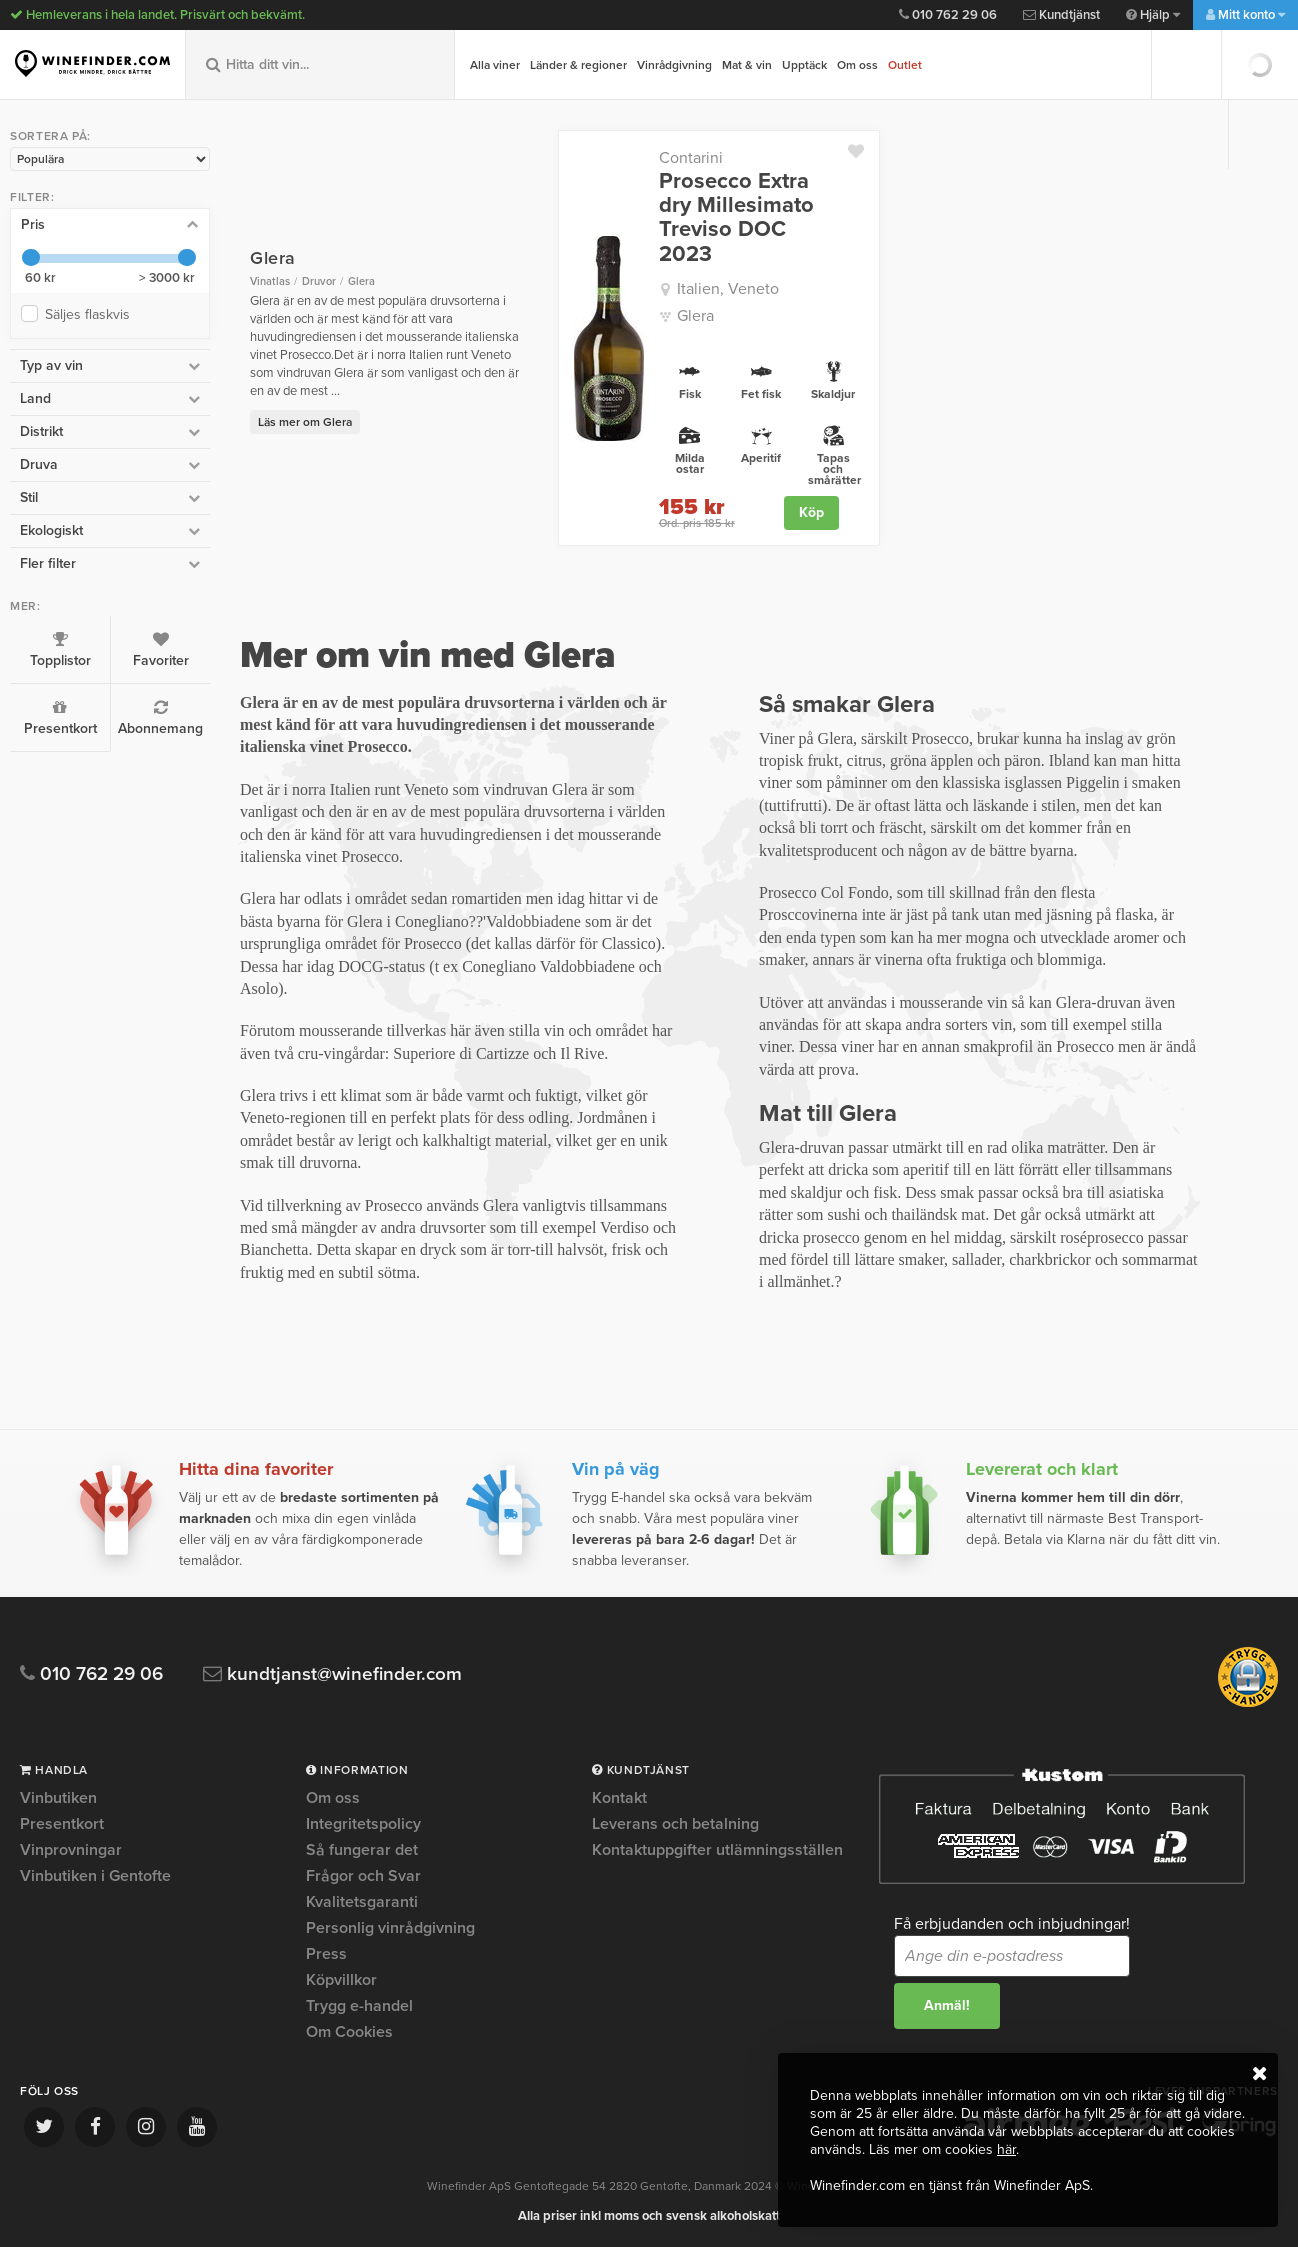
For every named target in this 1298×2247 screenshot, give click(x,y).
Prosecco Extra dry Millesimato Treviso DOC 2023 (736, 217)
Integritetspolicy (363, 1824)
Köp (811, 512)
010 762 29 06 (948, 15)
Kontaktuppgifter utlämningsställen (717, 1850)
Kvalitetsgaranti (362, 1902)
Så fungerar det (362, 1850)
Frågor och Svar (363, 1876)
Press (326, 1954)
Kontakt (619, 1799)
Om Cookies (349, 2032)
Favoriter (160, 650)
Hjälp (1153, 15)
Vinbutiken (58, 1799)
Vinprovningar (71, 1850)
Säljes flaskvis (91, 314)
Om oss (857, 65)
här (1006, 2149)
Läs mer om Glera (305, 422)
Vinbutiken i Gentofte (95, 1876)
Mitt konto (1245, 15)
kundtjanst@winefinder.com (332, 1674)
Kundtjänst (1061, 15)
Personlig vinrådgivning (390, 1928)
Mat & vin (747, 65)
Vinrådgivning (674, 65)
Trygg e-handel (359, 2006)
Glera (695, 316)
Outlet (905, 65)
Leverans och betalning (675, 1824)
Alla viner (495, 65)
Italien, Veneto (728, 289)
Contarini (691, 158)
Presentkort (60, 718)
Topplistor (60, 650)
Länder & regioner (578, 65)
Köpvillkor (341, 1980)
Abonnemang (160, 718)
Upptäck (804, 65)
